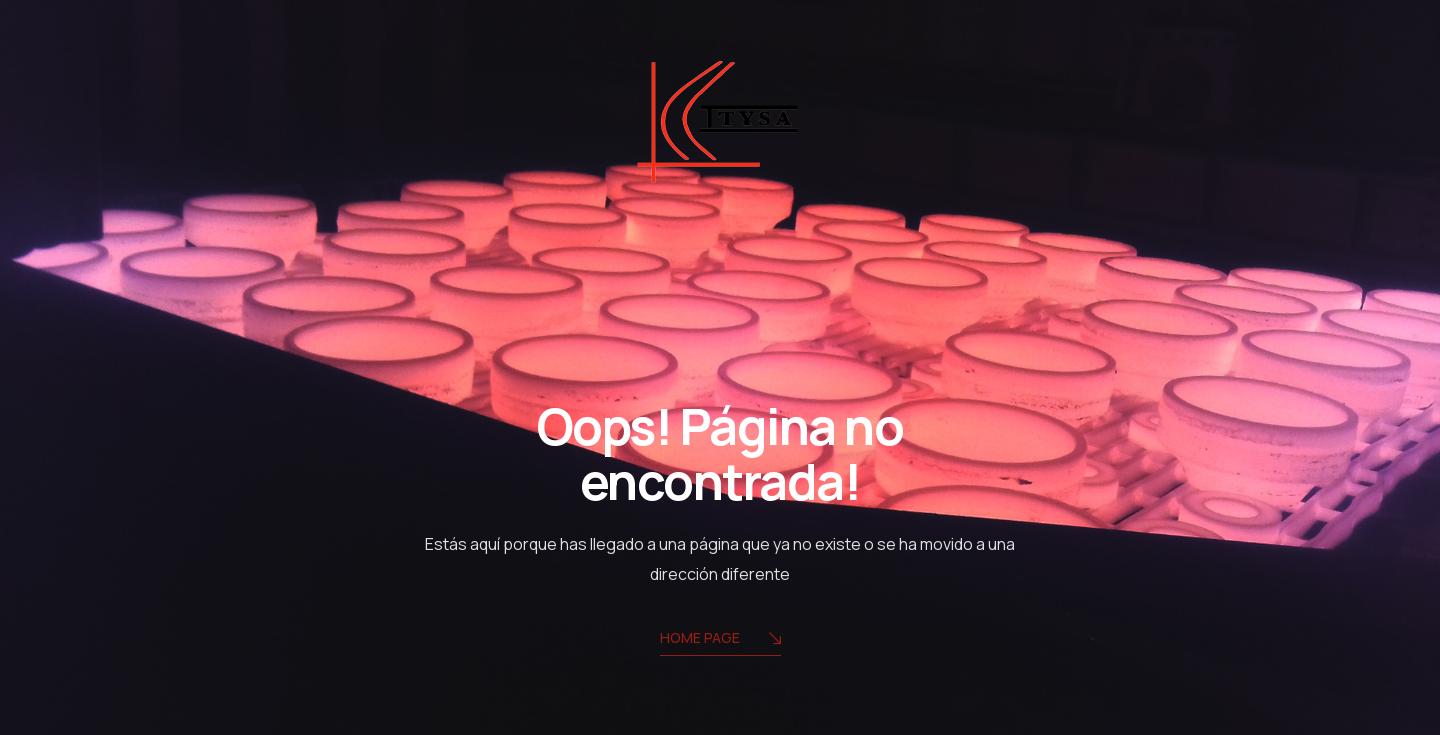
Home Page (720, 639)
